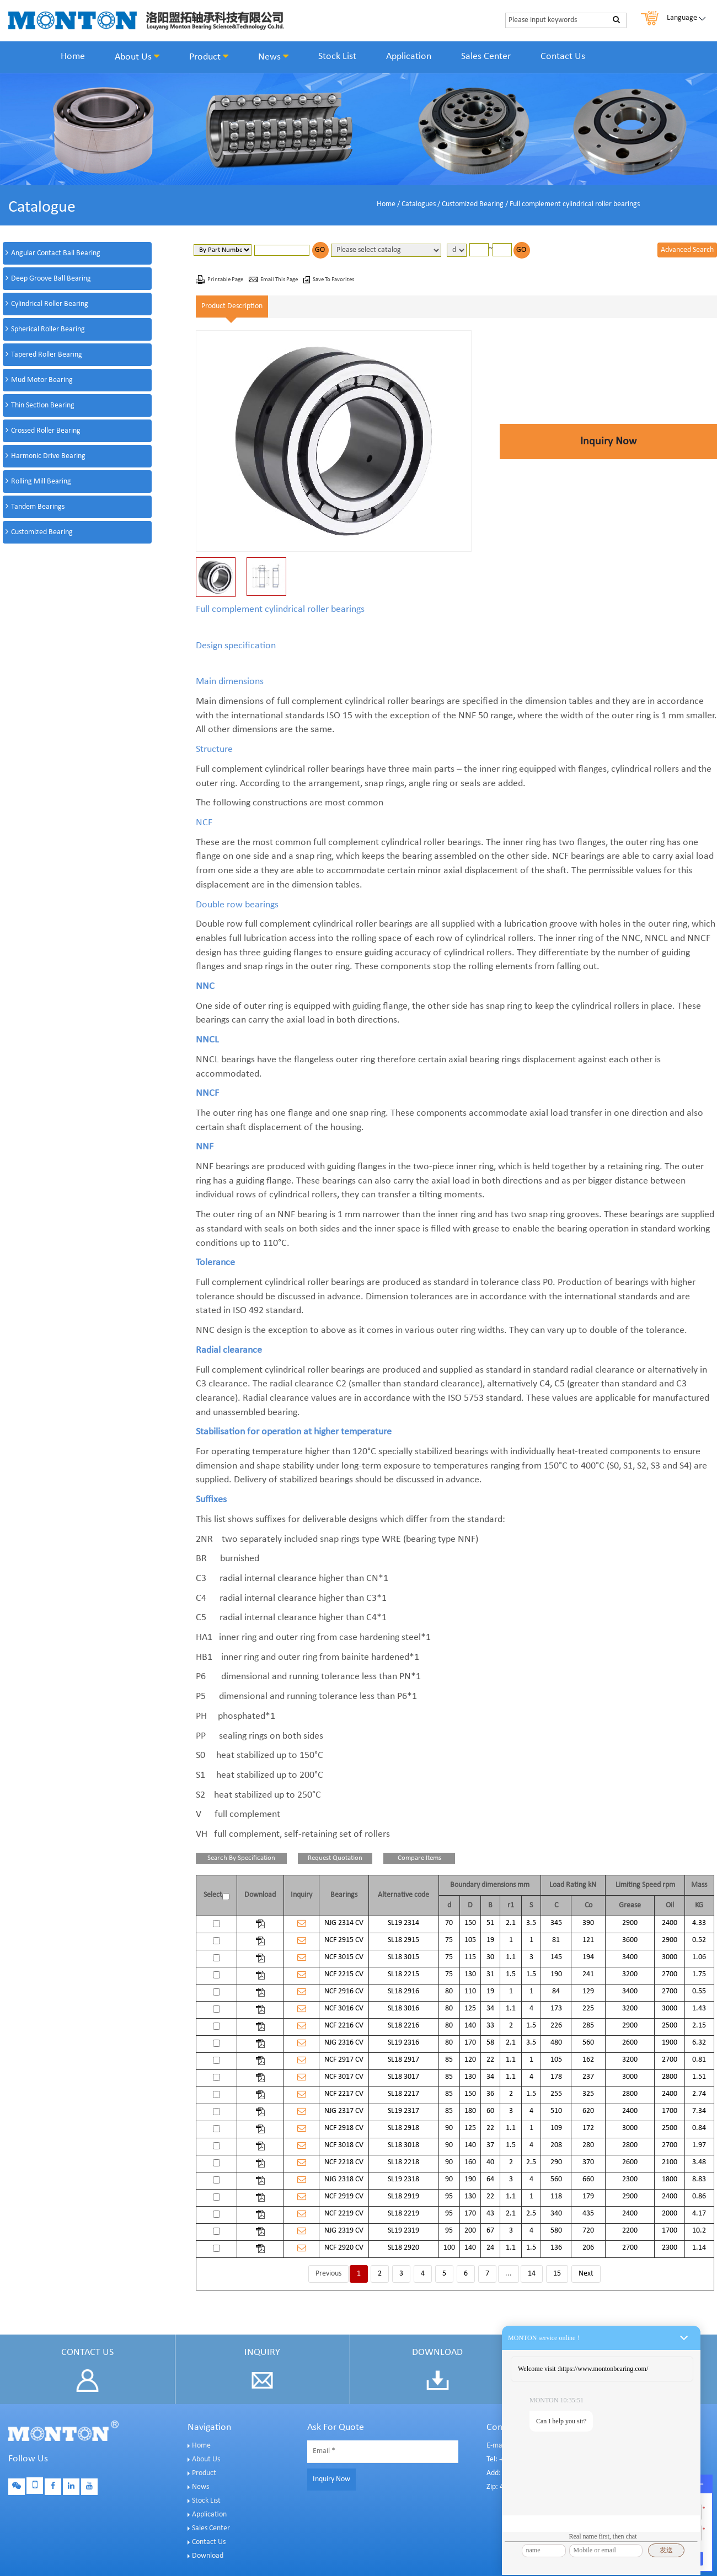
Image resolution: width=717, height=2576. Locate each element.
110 (470, 1991)
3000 (669, 1957)
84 (556, 1991)
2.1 (511, 1923)
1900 (669, 2043)
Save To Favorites (333, 280)
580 (556, 2231)
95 (449, 2196)
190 (556, 1974)
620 (588, 2111)
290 (556, 2162)
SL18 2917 (403, 2060)
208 (556, 2145)
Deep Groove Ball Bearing (51, 279)
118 (556, 2196)
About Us (137, 56)
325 (588, 2094)
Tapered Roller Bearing (46, 355)
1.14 (699, 2248)
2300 (630, 2179)
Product (208, 56)
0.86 (699, 2196)
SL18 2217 (403, 2094)
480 (556, 2043)
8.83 (699, 2179)
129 (588, 1991)
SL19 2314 (403, 1923)
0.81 (699, 2060)
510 (556, 2111)
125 (470, 2008)
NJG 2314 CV (343, 1923)
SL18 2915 (403, 1940)
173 (556, 2008)
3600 (630, 1940)
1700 (669, 2111)
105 (470, 1940)
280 (588, 2145)
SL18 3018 (403, 2145)
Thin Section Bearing (42, 405)
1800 (669, 2179)
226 (556, 2025)
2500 (669, 2025)
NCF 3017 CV (343, 2077)
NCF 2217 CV (343, 2094)
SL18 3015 (403, 1957)
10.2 (699, 2231)
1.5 (511, 1974)
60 (490, 2111)
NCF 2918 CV (343, 2128)
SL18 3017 (403, 2077)
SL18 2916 (403, 1991)
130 (470, 1974)
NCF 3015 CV (343, 1957)
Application (408, 56)
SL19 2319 (403, 2231)
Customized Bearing (473, 204)
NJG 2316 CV (343, 2043)
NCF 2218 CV (343, 2162)
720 (588, 2231)
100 (449, 2248)
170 (470, 2043)
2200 (630, 2231)
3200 (630, 1974)
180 (470, 2111)
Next (586, 2274)
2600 (630, 2043)
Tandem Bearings (38, 507)
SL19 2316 (403, 2043)
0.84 (699, 2128)
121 (588, 1940)
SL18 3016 (403, 2008)
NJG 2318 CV (343, 2179)
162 (588, 2060)
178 (556, 2077)
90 (449, 2128)
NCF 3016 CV (343, 2008)
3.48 (699, 2162)
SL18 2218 (403, 2162)
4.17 (699, 2213)
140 (470, 2025)
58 (490, 2043)
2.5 (531, 2162)
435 (588, 2213)
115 (470, 1957)
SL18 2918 (403, 2128)
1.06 (699, 1957)
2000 (669, 2213)
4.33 (699, 1923)
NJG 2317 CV (343, 2111)
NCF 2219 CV (343, 2213)
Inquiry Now (608, 441)
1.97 (699, 2145)
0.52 (699, 1940)
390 (588, 1923)
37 (490, 2145)
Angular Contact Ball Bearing (55, 253)
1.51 (699, 2077)
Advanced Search (687, 250)
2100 (669, 2162)
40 (490, 2162)
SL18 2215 (403, 1974)
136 (556, 2248)
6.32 (699, 2043)
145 (556, 1957)
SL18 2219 (403, 2213)
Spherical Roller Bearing (48, 329)
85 (449, 2060)
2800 (669, 2077)
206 (588, 2248)
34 (490, 2008)
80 (449, 1991)
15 (557, 2274)
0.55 (699, 1991)
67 (490, 2231)
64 (490, 2179)
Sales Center (486, 56)
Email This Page (279, 280)
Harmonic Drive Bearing (48, 456)
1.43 (699, 2008)
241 (588, 1974)
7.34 (699, 2111)
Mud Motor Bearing (42, 380)
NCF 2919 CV (343, 2196)
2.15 (699, 2025)
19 (490, 1940)
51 (490, 1923)
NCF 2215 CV (343, 1974)
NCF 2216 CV (343, 2025)
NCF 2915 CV (343, 1940)
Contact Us (563, 56)
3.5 (531, 1923)
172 (588, 2128)
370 (588, 2162)
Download (207, 2556)
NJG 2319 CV (343, 2231)
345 (556, 1923)
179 (588, 2196)
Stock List (337, 56)
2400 (669, 1923)
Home (73, 56)
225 (588, 2008)
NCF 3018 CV (343, 2145)
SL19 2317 (403, 2111)
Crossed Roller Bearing (46, 431)
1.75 (699, 1974)
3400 (630, 1957)
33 (490, 2025)
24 (490, 2248)
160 (470, 2162)
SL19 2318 (403, 2179)
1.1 (511, 1957)
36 (490, 2094)
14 (532, 2274)
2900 (630, 1923)
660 (588, 2179)
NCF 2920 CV (343, 2248)
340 (556, 2213)
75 (449, 1940)
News (273, 56)
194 (588, 1957)
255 (556, 2094)
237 (588, 2077)
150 (470, 1923)
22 (490, 2060)
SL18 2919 (403, 2196)
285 (588, 2025)
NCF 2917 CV (343, 2060)
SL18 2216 (403, 2025)
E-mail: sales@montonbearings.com (542, 2445)
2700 (669, 1974)
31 (490, 1974)
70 (449, 1923)
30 (490, 1957)
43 (490, 2213)
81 (556, 1940)
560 (588, 2043)
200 (470, 2231)
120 (470, 2060)
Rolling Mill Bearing (41, 481)
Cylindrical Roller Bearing (49, 304)
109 (556, 2128)
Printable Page (225, 280)
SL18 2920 (403, 2248)
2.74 (699, 2094)
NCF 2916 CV (343, 1991)
